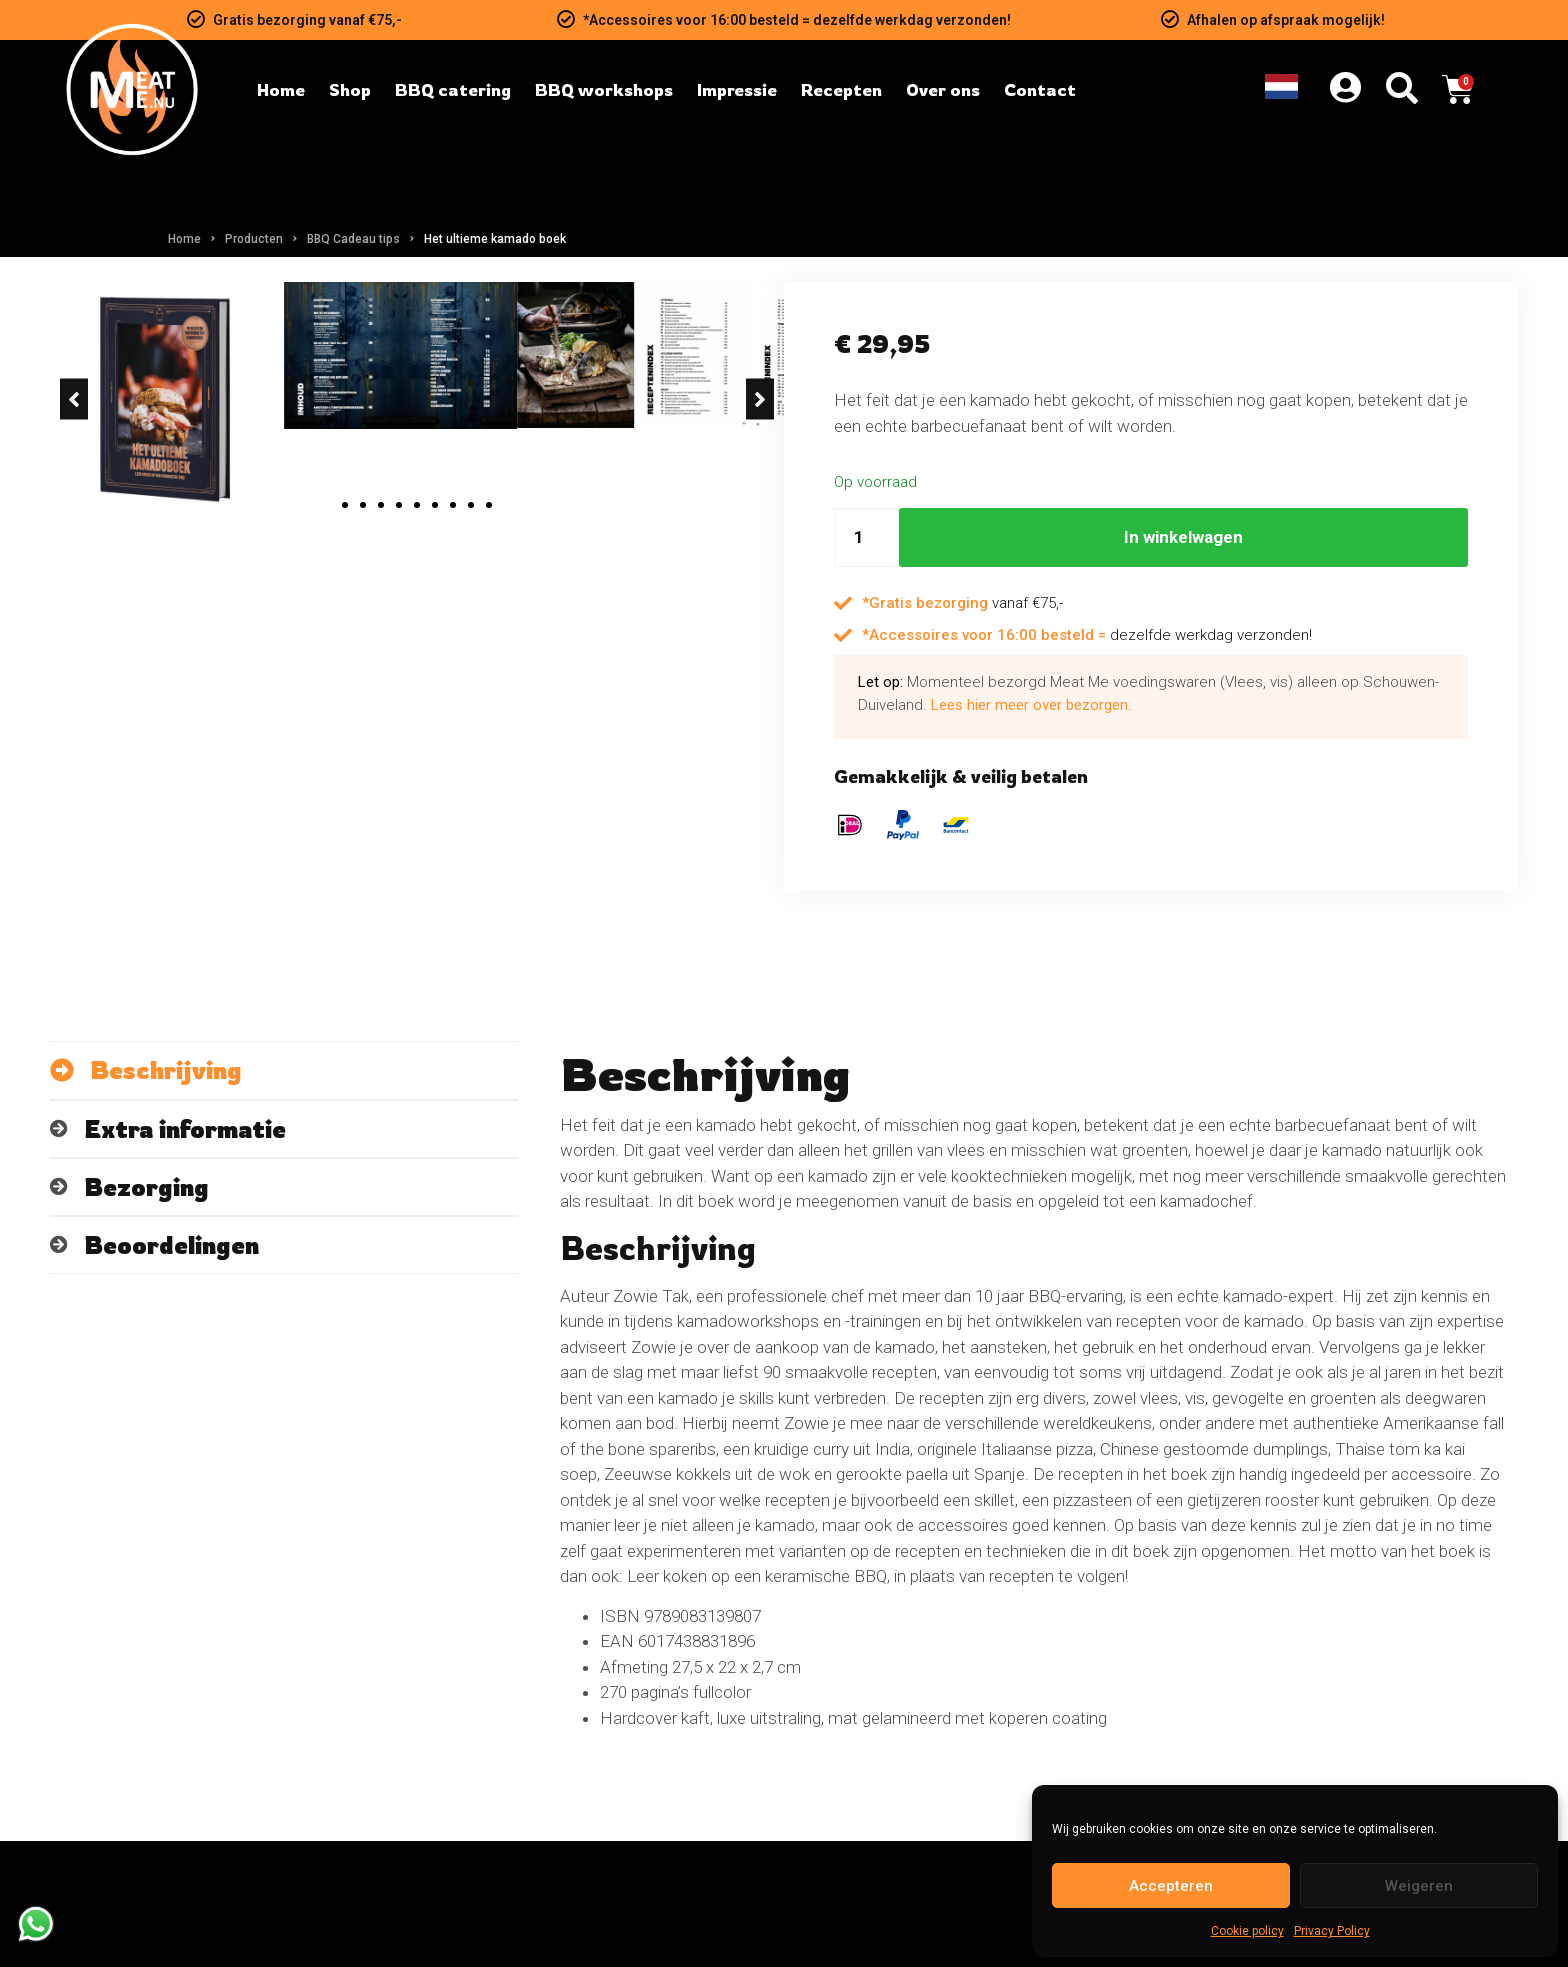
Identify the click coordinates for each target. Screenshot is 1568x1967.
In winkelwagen (1183, 537)
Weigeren (1419, 1886)
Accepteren (1171, 1886)
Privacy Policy (1332, 1931)
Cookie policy (1247, 1931)
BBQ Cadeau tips (353, 239)
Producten (254, 239)
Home (184, 239)
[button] (74, 649)
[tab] (284, 1195)
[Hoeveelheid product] (866, 538)
